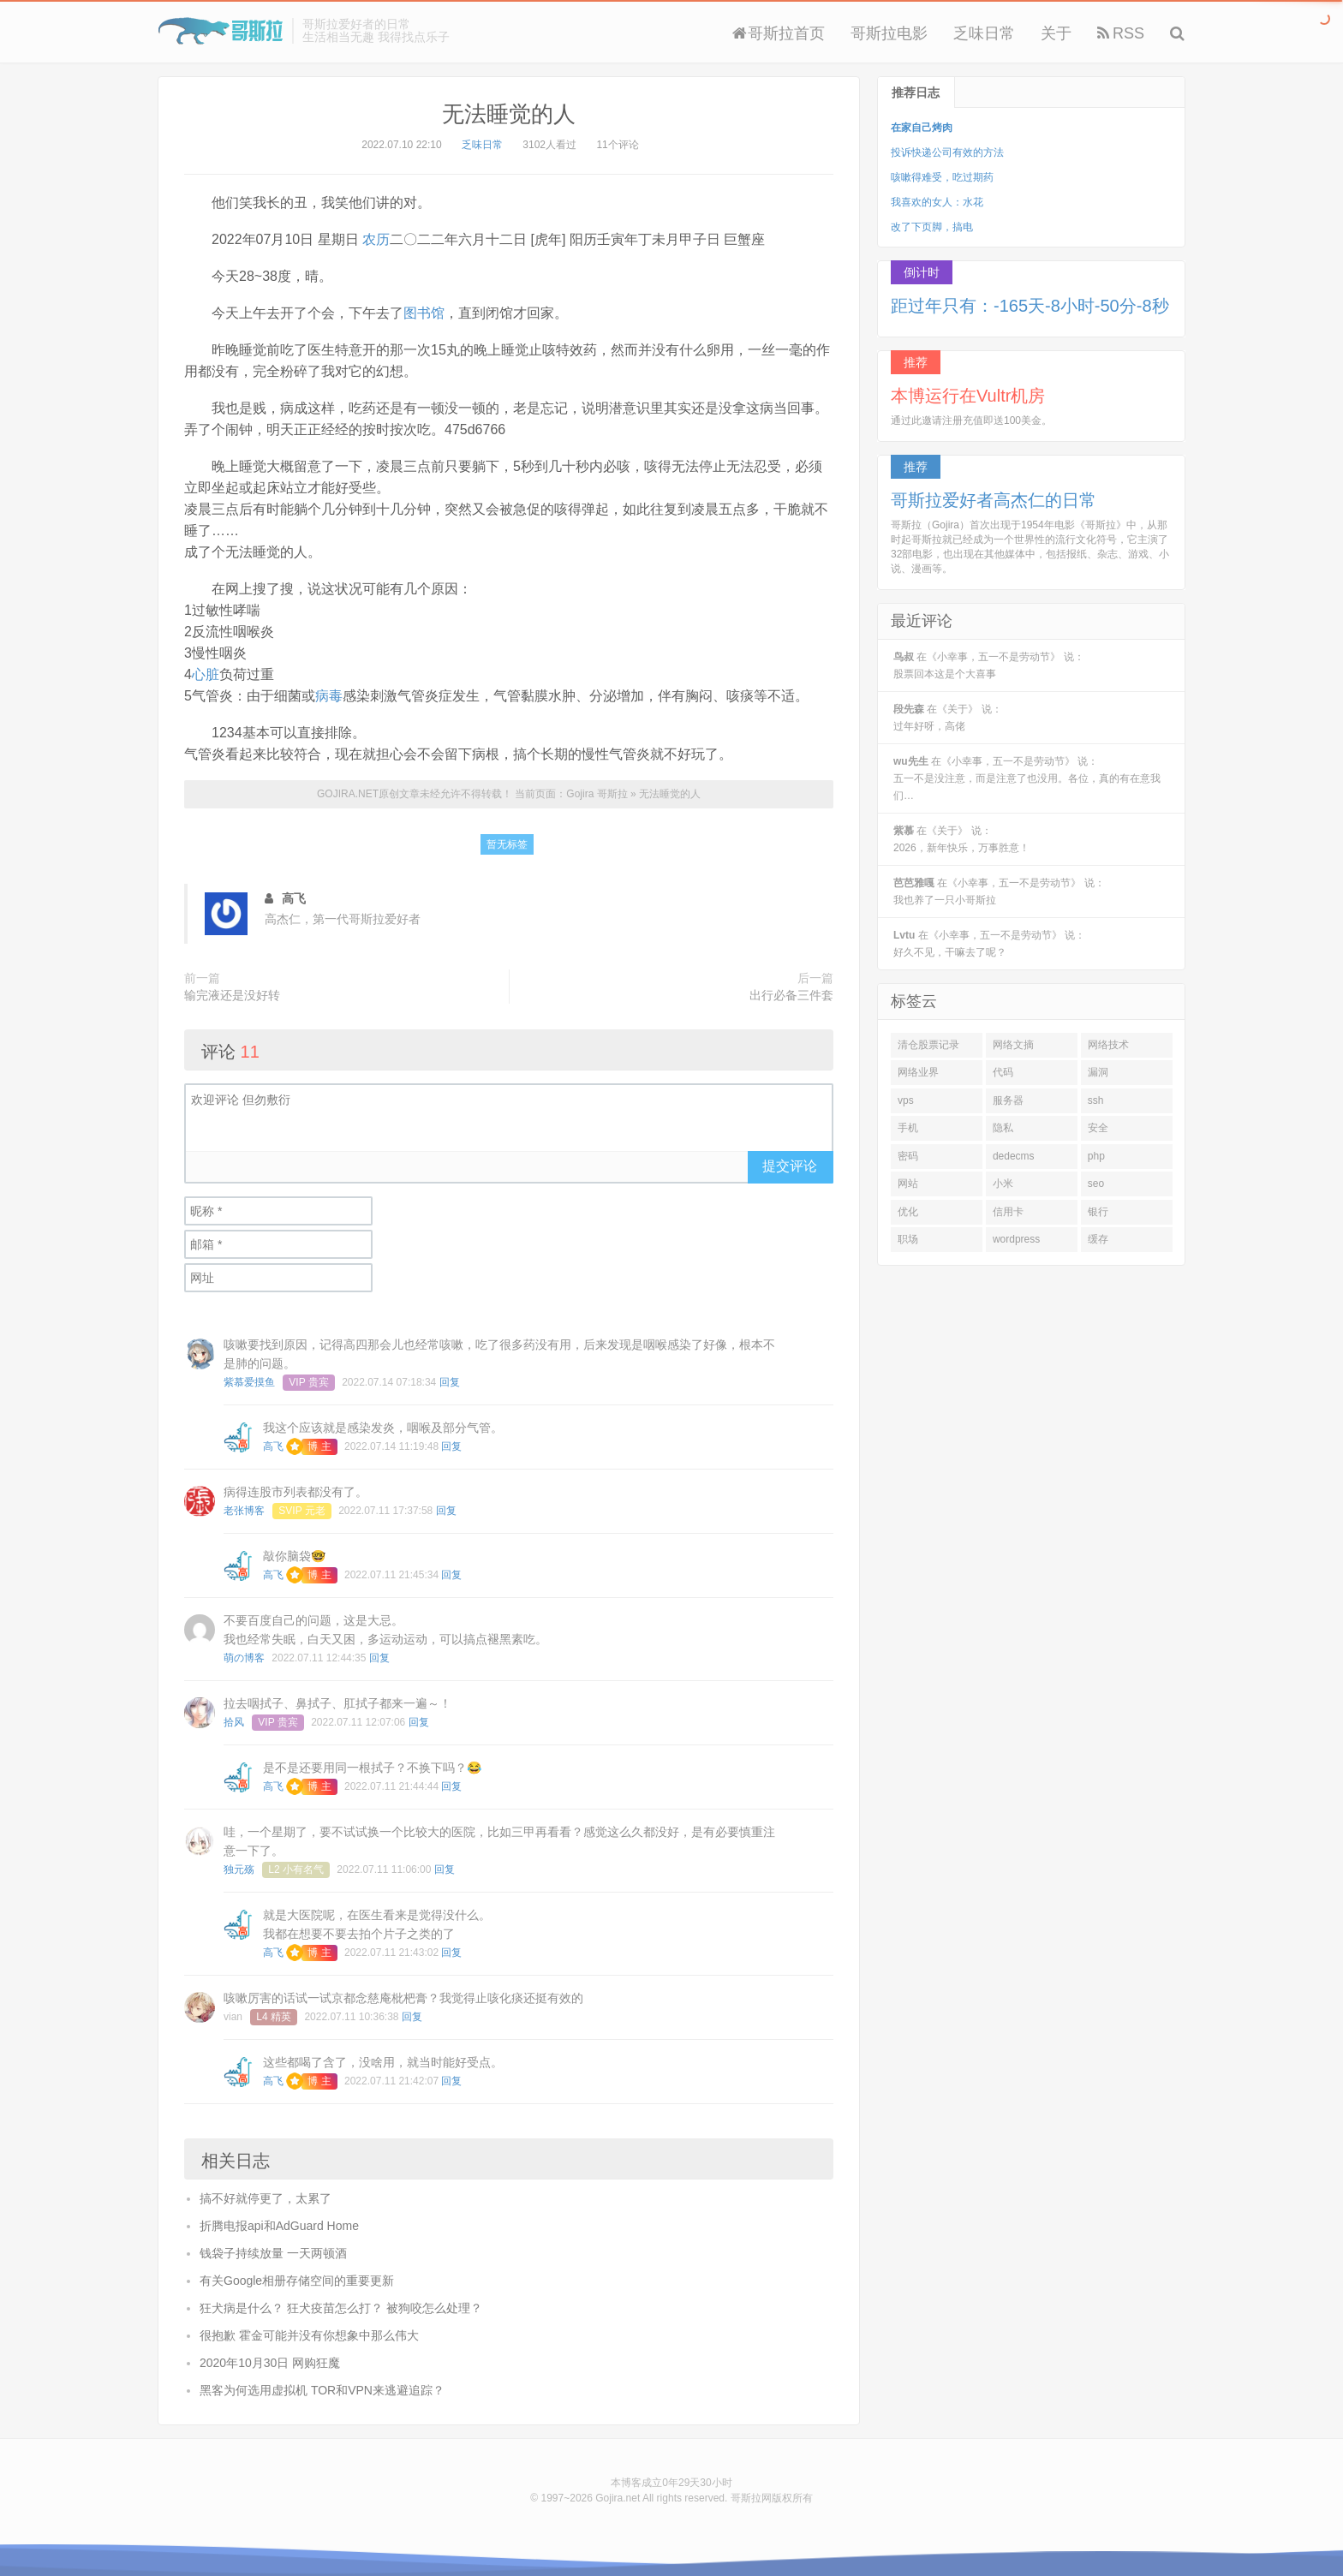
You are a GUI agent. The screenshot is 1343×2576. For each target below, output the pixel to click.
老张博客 (244, 1511)
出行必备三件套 (791, 995)
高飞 (273, 1446)
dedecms (1014, 1156)
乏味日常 (984, 33)
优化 (908, 1212)
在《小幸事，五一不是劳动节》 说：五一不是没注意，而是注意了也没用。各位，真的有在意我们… (1027, 778)
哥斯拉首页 (778, 33)
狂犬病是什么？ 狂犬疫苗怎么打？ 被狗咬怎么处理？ (341, 2308)
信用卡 (1008, 1212)
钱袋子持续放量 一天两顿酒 (273, 2253)
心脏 (205, 674)
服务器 (1008, 1100)
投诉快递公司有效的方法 (947, 152)
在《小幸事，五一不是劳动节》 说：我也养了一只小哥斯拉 (999, 891)
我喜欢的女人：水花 (937, 202)
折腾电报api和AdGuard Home (279, 2226)
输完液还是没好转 (232, 995)
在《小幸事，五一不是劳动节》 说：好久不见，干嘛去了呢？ (989, 943)
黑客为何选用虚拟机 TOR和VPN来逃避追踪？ (322, 2390)
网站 (908, 1184)
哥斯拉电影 (889, 33)
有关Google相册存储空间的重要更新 (297, 2280)
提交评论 (789, 1166)
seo (1096, 1184)
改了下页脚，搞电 (932, 227)
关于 (1056, 33)
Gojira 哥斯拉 (221, 31)
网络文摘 (1013, 1045)
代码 (1003, 1072)
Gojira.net (617, 2498)
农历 (376, 239)
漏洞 (1098, 1072)
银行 (1098, 1212)
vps (906, 1100)
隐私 (1003, 1128)
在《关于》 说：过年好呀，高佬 (947, 717)
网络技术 (1108, 1045)
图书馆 (424, 313)
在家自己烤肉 (921, 128)
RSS (1120, 33)
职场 (908, 1239)
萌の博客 (244, 1658)
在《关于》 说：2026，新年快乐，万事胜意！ (961, 839)
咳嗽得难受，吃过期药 (942, 177)
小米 (1003, 1184)
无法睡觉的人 (509, 114)
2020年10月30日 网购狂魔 (270, 2363)
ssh (1096, 1100)
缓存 (1098, 1239)
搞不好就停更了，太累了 (265, 2198)
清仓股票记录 (928, 1045)
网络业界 (918, 1072)
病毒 (329, 696)
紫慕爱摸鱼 (249, 1382)
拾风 (234, 1722)
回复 (449, 1382)
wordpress (1016, 1239)
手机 (908, 1128)
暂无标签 (507, 844)
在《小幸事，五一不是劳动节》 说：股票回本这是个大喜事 (988, 665)
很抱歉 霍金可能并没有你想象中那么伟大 (309, 2335)
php (1096, 1156)
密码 (908, 1156)
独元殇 (239, 1869)
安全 (1098, 1128)
